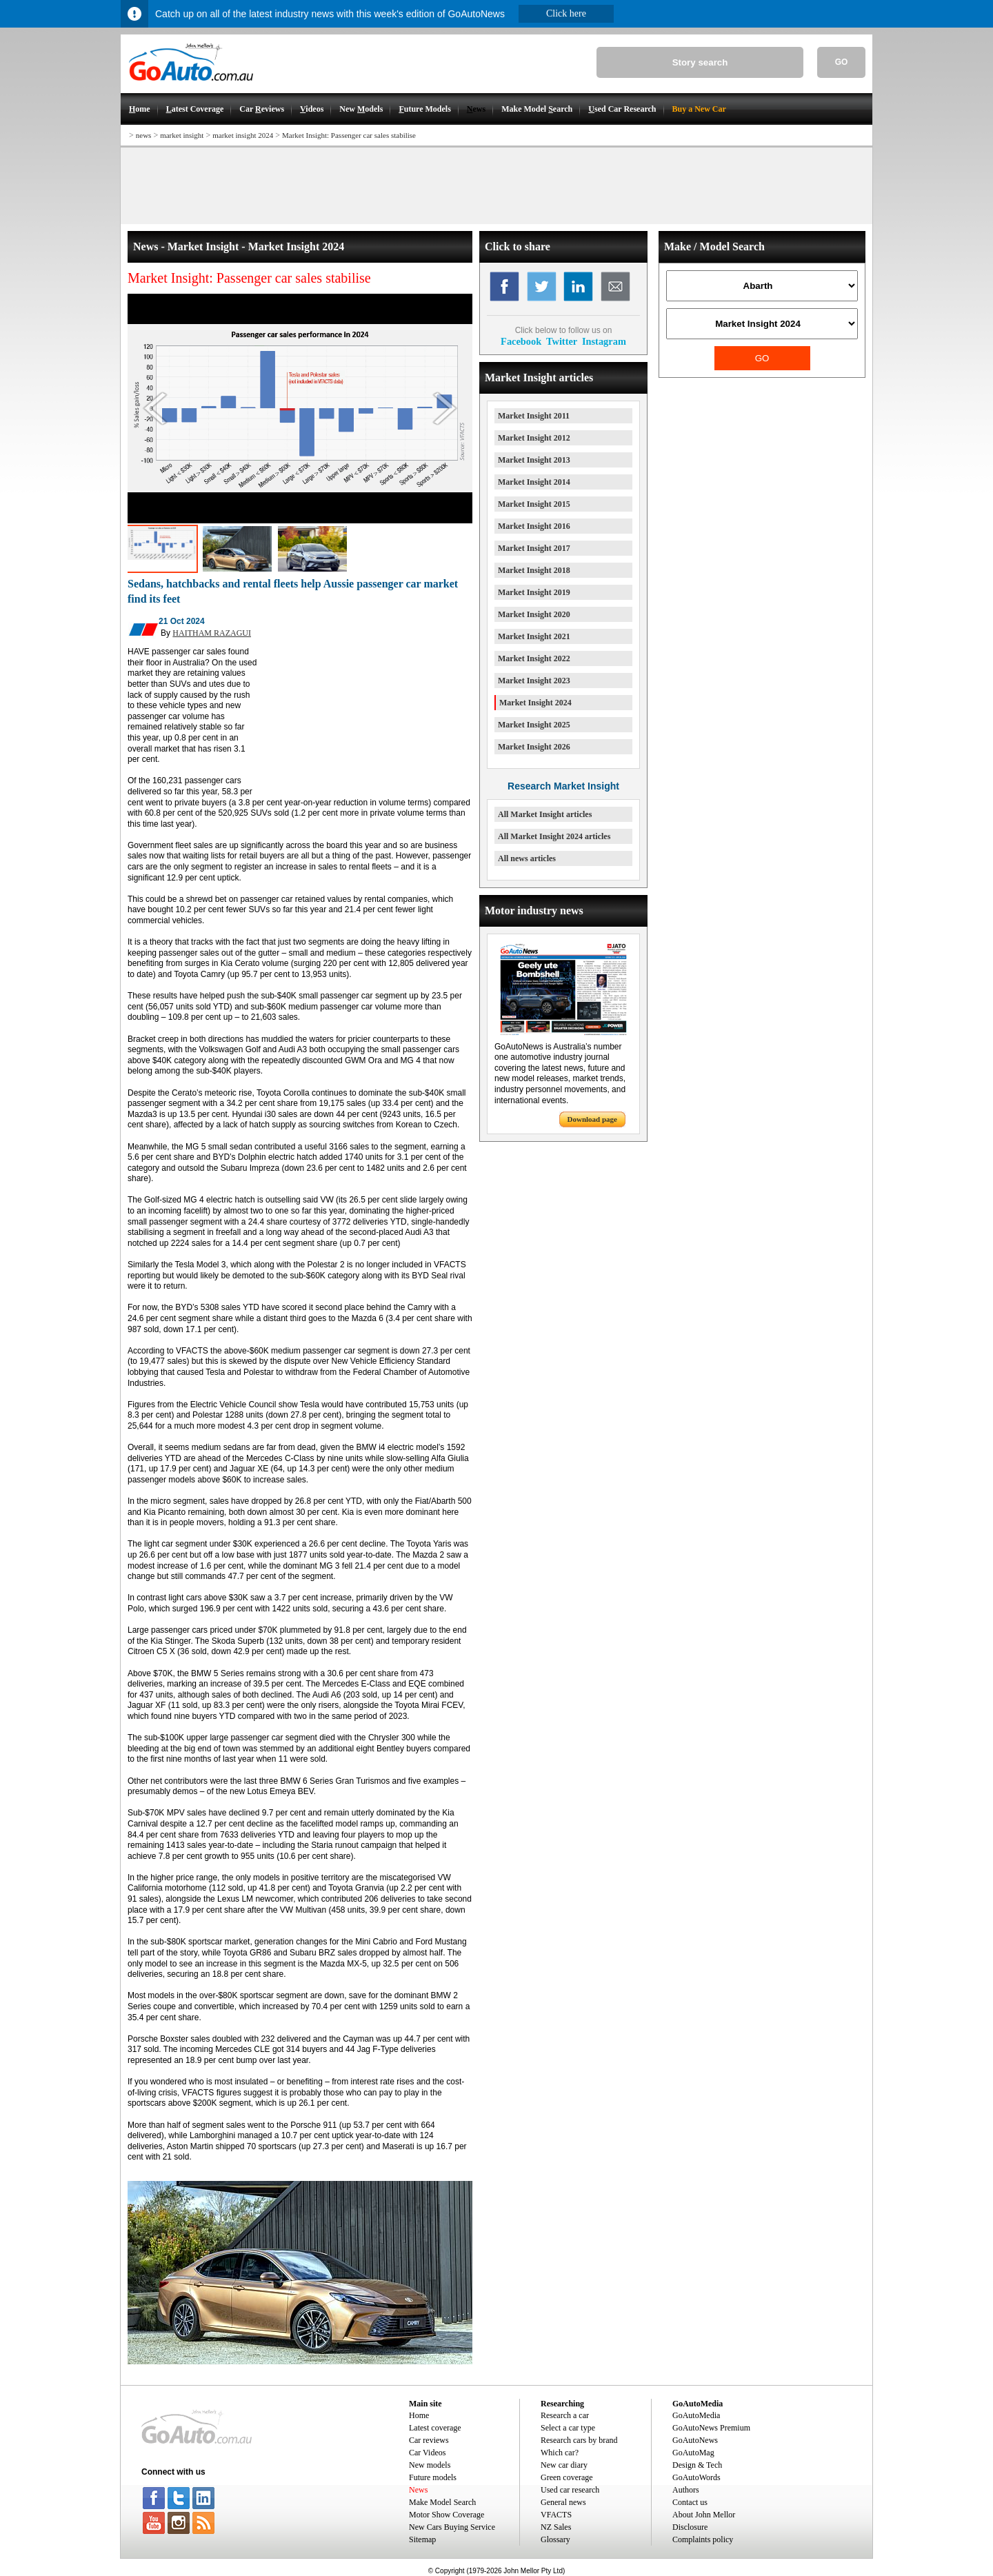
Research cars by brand (579, 2440)
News (418, 2490)
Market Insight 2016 (534, 526)
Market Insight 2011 (534, 416)
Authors (685, 2490)
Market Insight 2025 (534, 724)
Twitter (561, 341)
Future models (433, 2477)
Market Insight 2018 (534, 570)
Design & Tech (697, 2465)
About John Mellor (703, 2514)
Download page (592, 1119)
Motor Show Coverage (446, 2514)
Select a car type (568, 2428)
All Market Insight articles (545, 814)
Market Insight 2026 (534, 747)
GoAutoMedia (696, 2415)
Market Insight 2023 (534, 680)
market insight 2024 (242, 135)
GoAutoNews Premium (711, 2428)
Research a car (565, 2415)
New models (429, 2465)
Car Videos (427, 2452)
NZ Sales (556, 2527)
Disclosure (690, 2527)
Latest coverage (435, 2428)
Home (419, 2415)
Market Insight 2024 (535, 702)
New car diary (564, 2465)
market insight (181, 135)
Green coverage (567, 2477)
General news (563, 2502)
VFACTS (556, 2514)
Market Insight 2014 (534, 482)
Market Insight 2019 (534, 592)
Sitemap (422, 2539)
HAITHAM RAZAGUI (211, 633)
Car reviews (429, 2440)
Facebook (521, 341)
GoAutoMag (693, 2452)
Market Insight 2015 (534, 504)
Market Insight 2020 (534, 614)
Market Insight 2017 (534, 548)
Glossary (555, 2539)
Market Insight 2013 (534, 460)
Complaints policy (702, 2539)
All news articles (527, 858)
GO (841, 62)
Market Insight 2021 (534, 636)
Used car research (570, 2490)
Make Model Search (442, 2502)
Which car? (560, 2452)
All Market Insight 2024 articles (554, 836)
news (144, 135)
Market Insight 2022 (534, 658)
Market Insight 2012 (534, 438)
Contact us (690, 2502)
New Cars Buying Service (452, 2527)
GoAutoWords (696, 2477)
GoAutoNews (695, 2440)
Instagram (604, 341)
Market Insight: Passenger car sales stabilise (349, 135)
